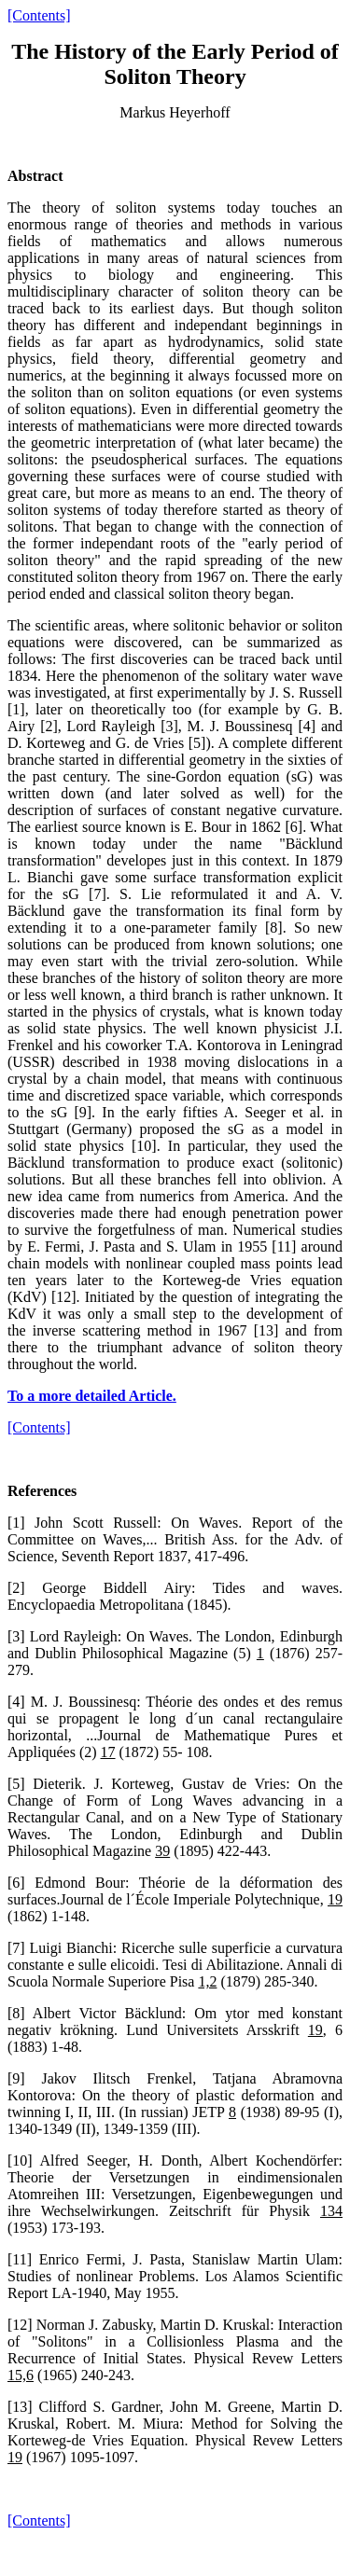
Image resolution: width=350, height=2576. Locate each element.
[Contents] (39, 15)
